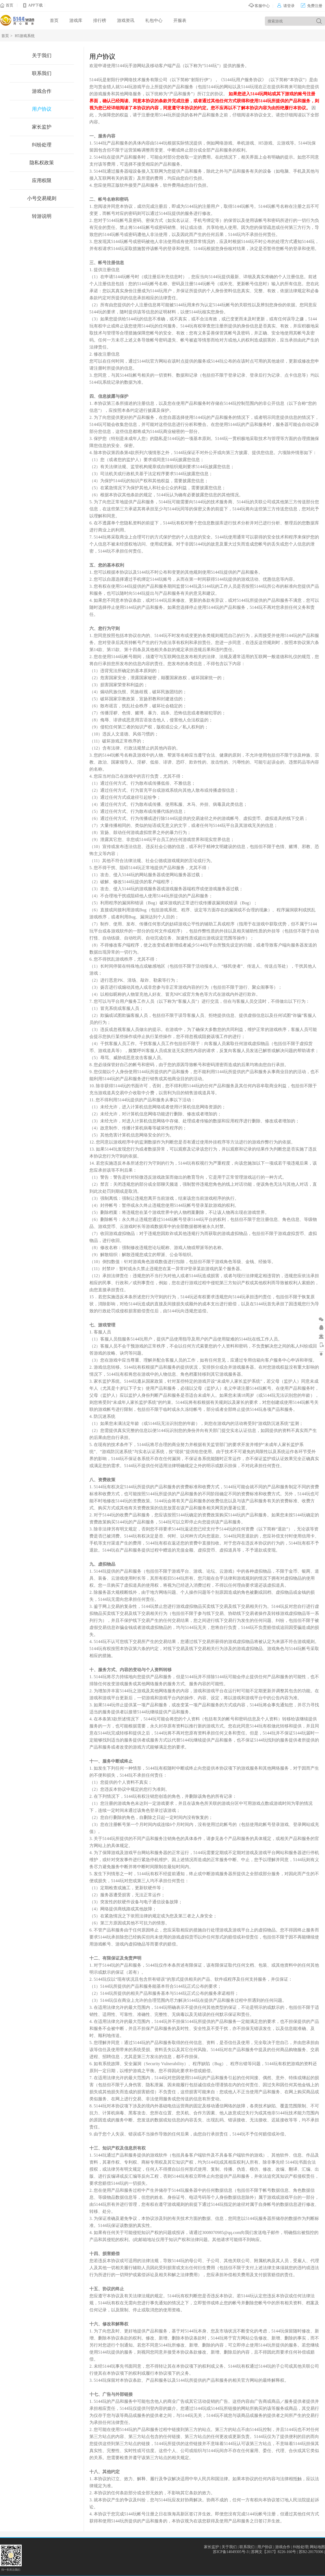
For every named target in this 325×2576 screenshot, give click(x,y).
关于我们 (41, 55)
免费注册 (311, 6)
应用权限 (41, 180)
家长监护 (41, 127)
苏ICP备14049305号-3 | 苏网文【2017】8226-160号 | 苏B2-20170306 (268, 2552)
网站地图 (317, 2547)
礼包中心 (153, 20)
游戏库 (75, 20)
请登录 (286, 6)
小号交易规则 (41, 198)
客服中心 (259, 6)
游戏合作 (41, 91)
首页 (9, 5)
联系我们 (41, 73)
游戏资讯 (125, 20)
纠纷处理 (41, 144)
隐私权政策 (42, 162)
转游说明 (41, 216)
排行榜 (99, 20)
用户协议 (41, 109)
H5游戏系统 (24, 36)
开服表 (179, 20)
